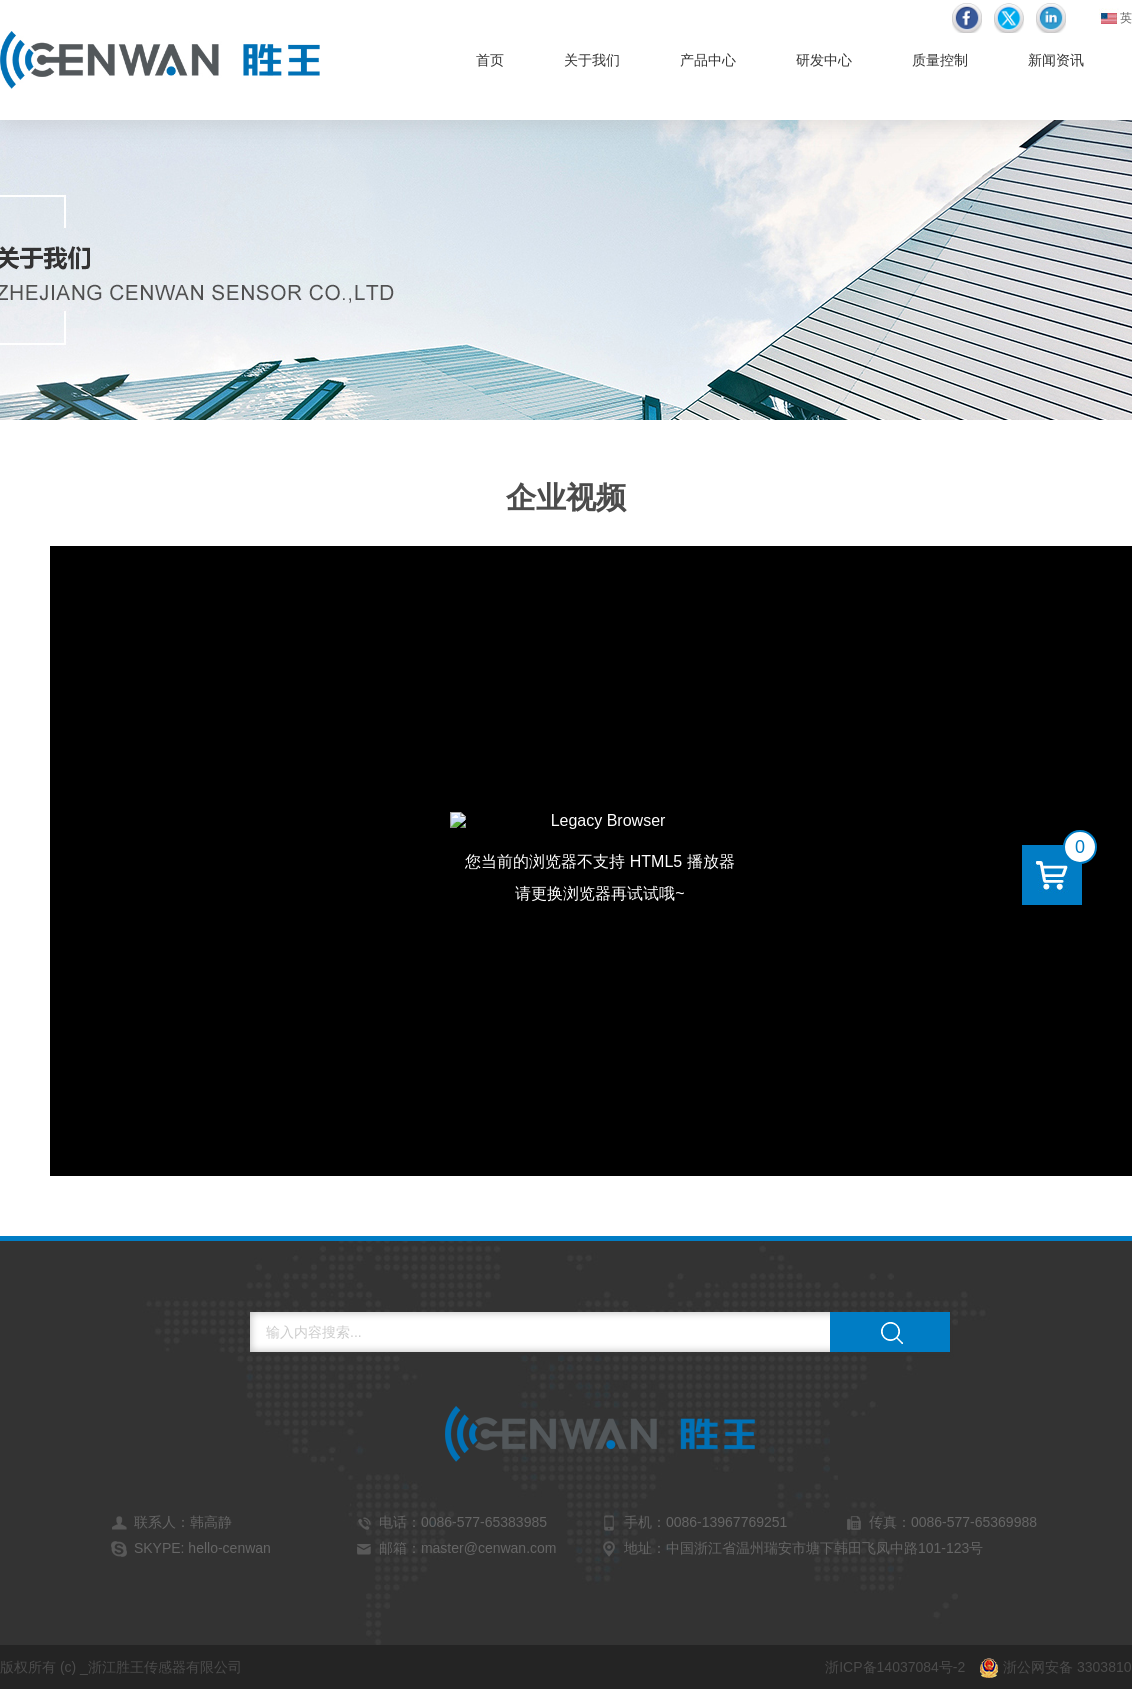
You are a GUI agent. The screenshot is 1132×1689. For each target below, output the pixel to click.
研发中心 (824, 60)
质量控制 (940, 60)
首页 (490, 60)
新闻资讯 (1056, 60)
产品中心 (708, 60)
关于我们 (592, 60)
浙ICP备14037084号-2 (895, 1667)
